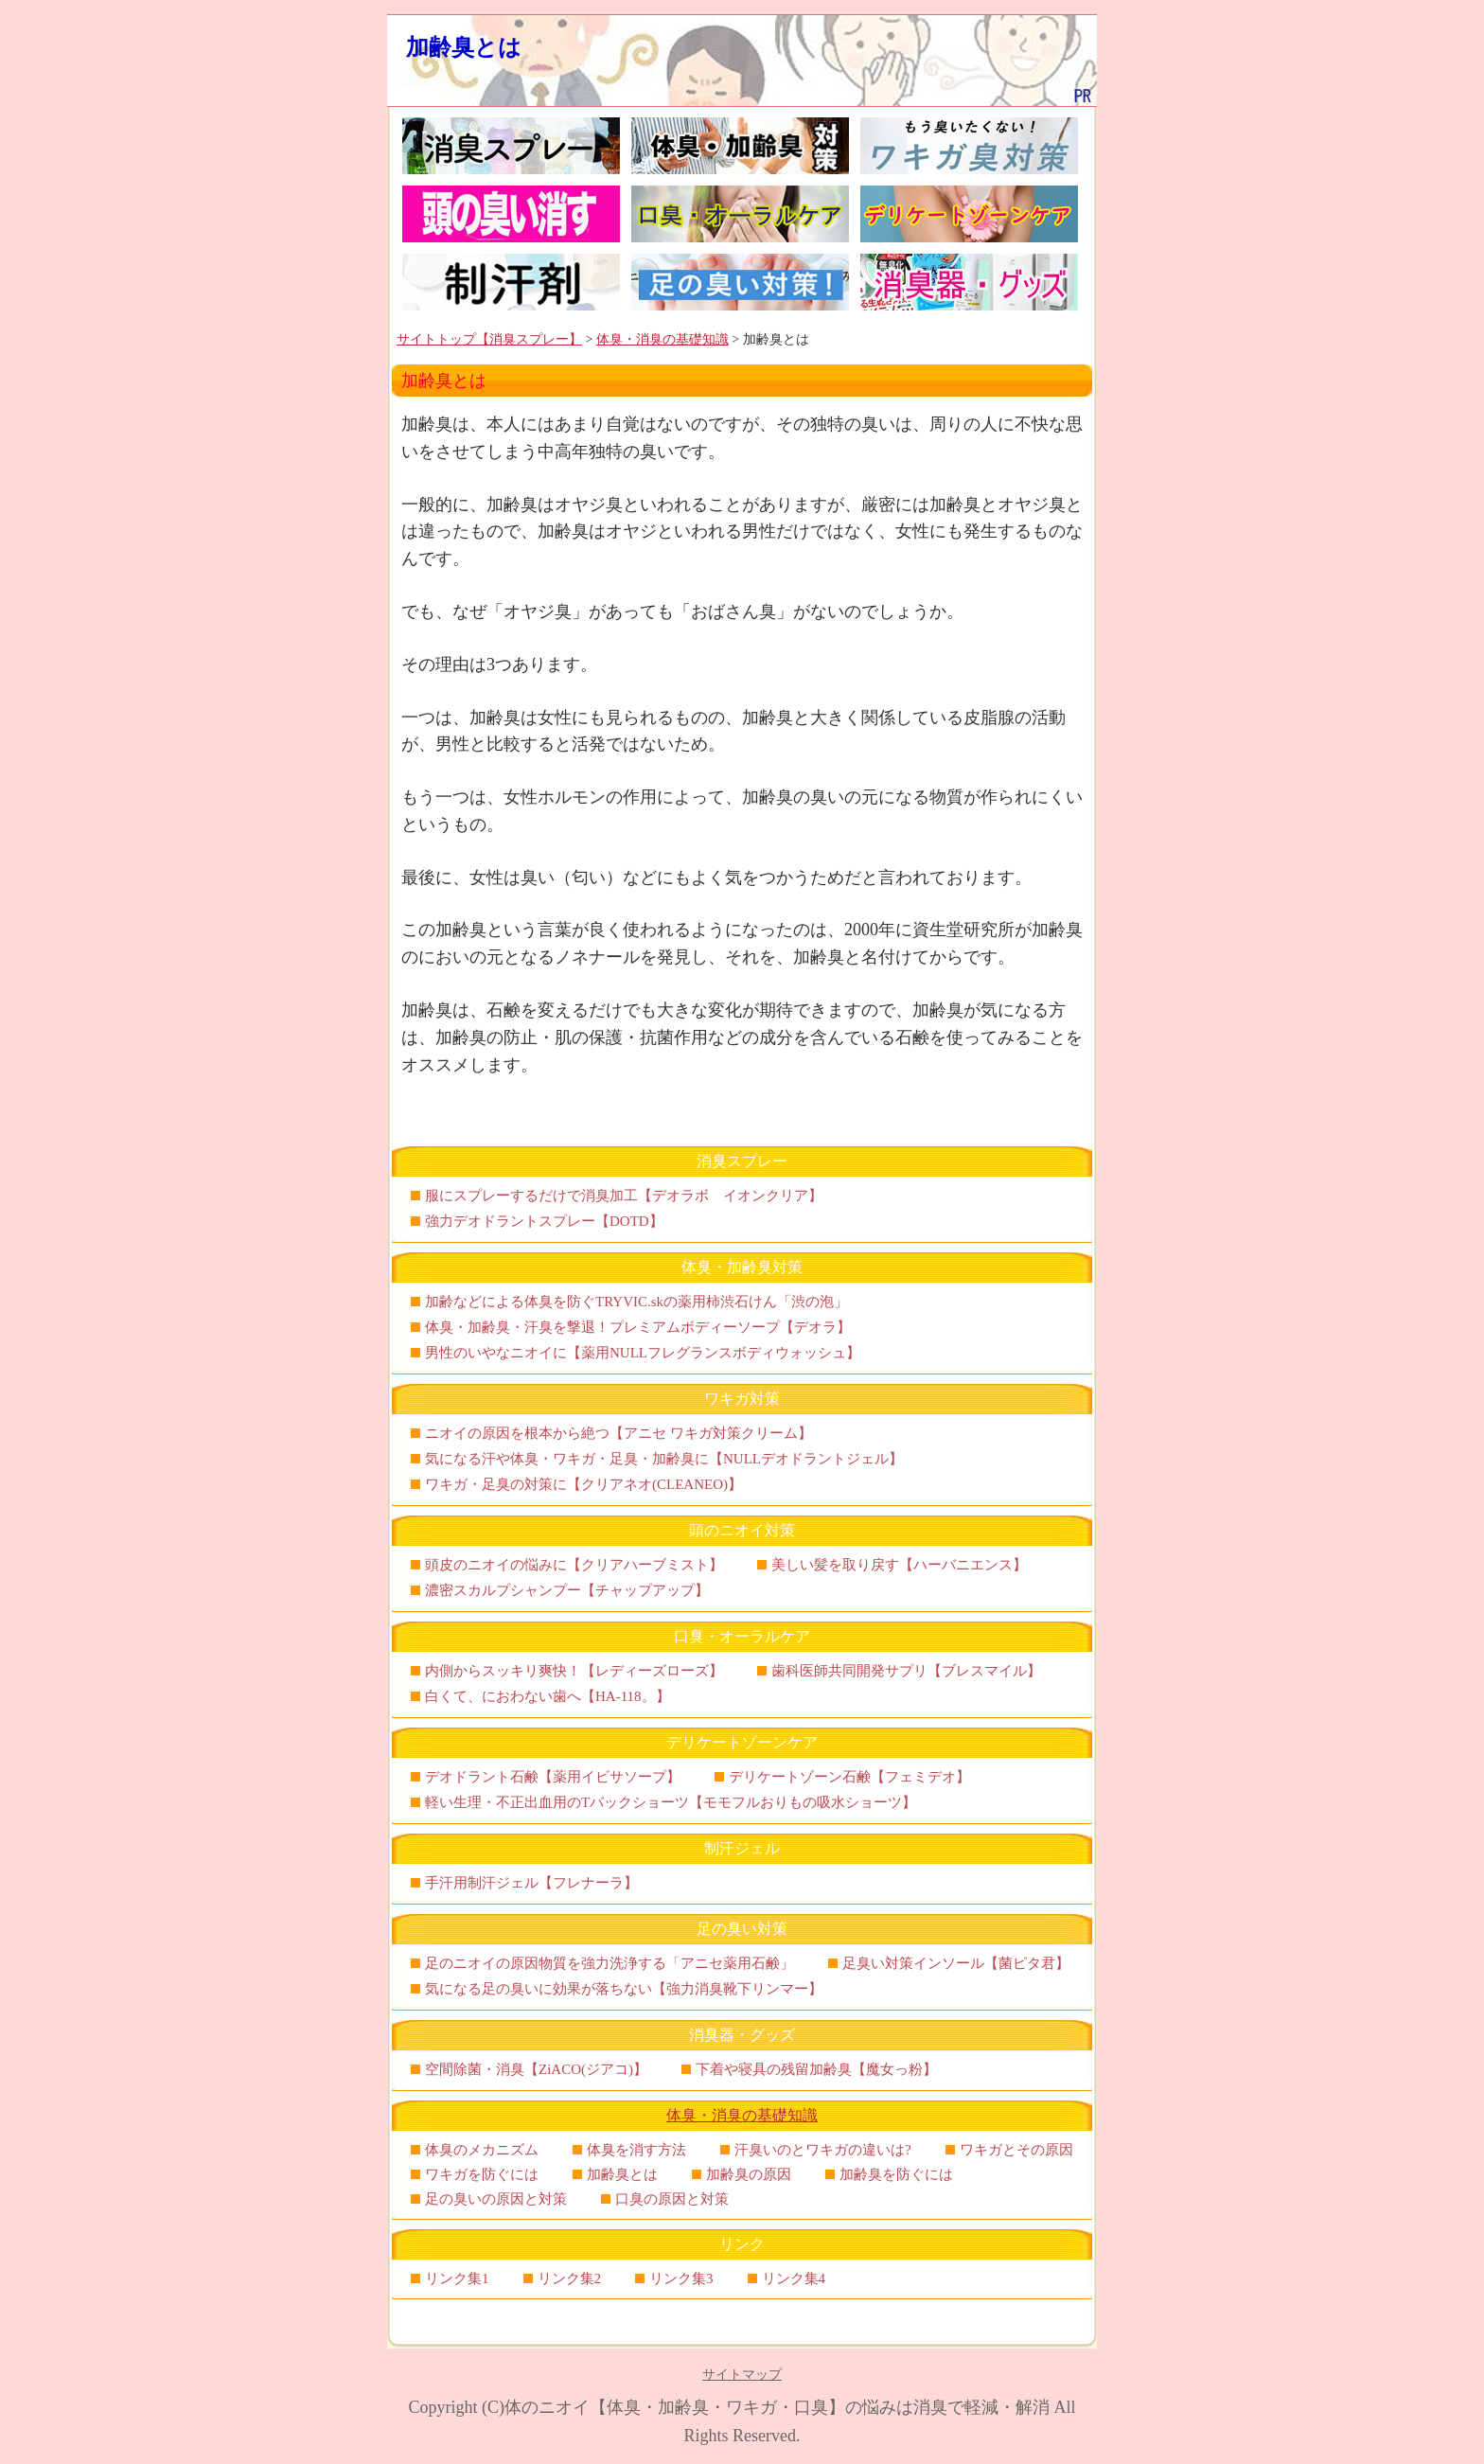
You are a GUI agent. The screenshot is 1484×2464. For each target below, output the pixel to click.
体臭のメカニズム (482, 2149)
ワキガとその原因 (1016, 2149)
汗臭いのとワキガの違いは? (822, 2149)
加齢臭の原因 (748, 2174)
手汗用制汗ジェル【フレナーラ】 (531, 1882)
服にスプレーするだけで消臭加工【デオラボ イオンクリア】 (623, 1195)
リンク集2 (570, 2278)
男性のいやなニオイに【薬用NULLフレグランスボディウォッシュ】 (642, 1352)
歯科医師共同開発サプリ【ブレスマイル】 (906, 1670)
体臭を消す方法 (636, 2149)
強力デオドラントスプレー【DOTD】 (544, 1221)
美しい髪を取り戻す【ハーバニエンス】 (899, 1564)
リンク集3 (681, 2278)
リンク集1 (457, 2278)
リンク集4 (794, 2278)
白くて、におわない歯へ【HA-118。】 (547, 1696)
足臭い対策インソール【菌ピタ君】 (955, 1963)
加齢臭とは (463, 47)
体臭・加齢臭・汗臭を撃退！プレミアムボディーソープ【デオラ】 (638, 1327)
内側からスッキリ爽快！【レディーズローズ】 (574, 1670)
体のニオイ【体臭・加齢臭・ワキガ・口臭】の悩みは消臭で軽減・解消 (777, 2407)
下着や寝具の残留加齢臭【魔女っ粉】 (816, 2069)
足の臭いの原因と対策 (496, 2199)
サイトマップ (742, 2374)
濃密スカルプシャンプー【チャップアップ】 (567, 1590)
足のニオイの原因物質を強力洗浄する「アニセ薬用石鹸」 (609, 1963)
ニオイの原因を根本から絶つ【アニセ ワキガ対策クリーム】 (618, 1433)
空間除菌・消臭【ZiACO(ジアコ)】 (536, 2069)
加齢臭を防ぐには (896, 2174)
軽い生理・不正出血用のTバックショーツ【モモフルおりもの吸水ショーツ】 (670, 1802)
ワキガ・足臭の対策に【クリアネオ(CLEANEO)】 (583, 1484)
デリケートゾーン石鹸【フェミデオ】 (849, 1776)
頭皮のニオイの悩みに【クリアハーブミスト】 (574, 1564)
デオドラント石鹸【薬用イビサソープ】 (552, 1776)
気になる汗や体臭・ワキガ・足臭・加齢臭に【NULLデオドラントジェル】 (664, 1458)
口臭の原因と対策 (672, 2199)
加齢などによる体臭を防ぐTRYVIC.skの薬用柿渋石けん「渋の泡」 (636, 1301)
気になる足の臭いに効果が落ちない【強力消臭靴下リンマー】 (623, 1988)
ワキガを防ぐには (482, 2174)
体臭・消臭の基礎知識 (662, 339)
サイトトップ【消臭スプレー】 (489, 339)
